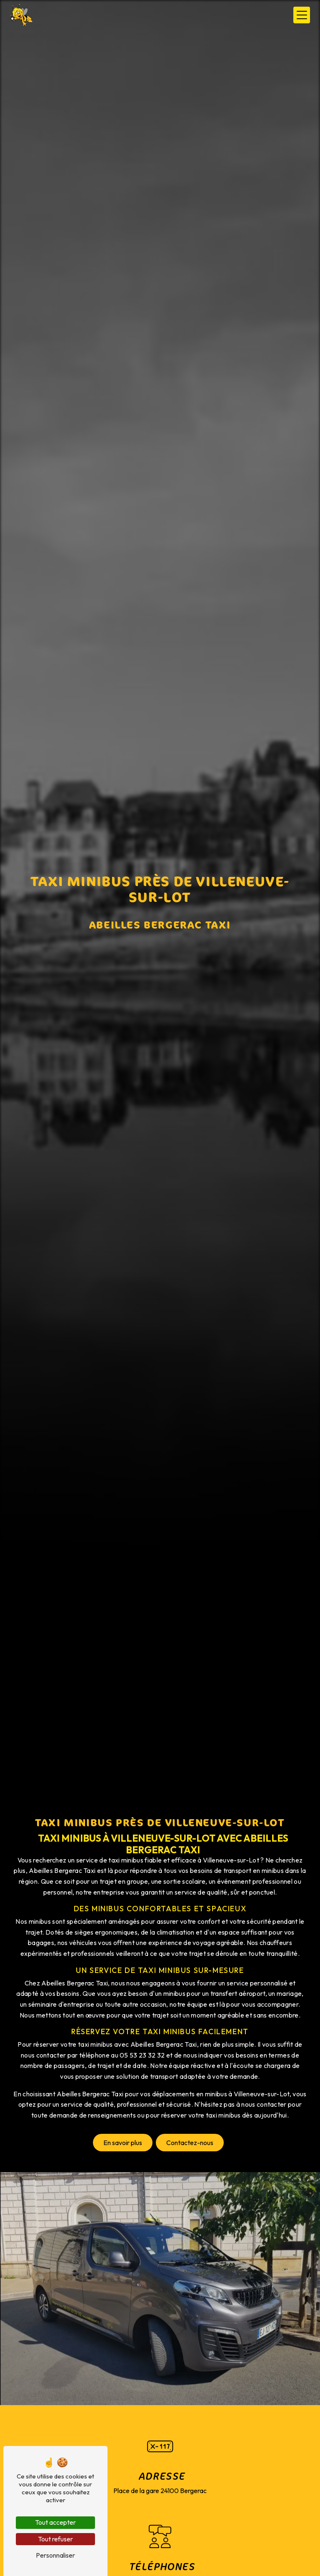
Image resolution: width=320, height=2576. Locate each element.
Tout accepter (55, 2522)
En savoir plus (122, 2142)
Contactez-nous (189, 2142)
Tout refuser (55, 2539)
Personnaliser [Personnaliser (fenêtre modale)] (55, 2555)
